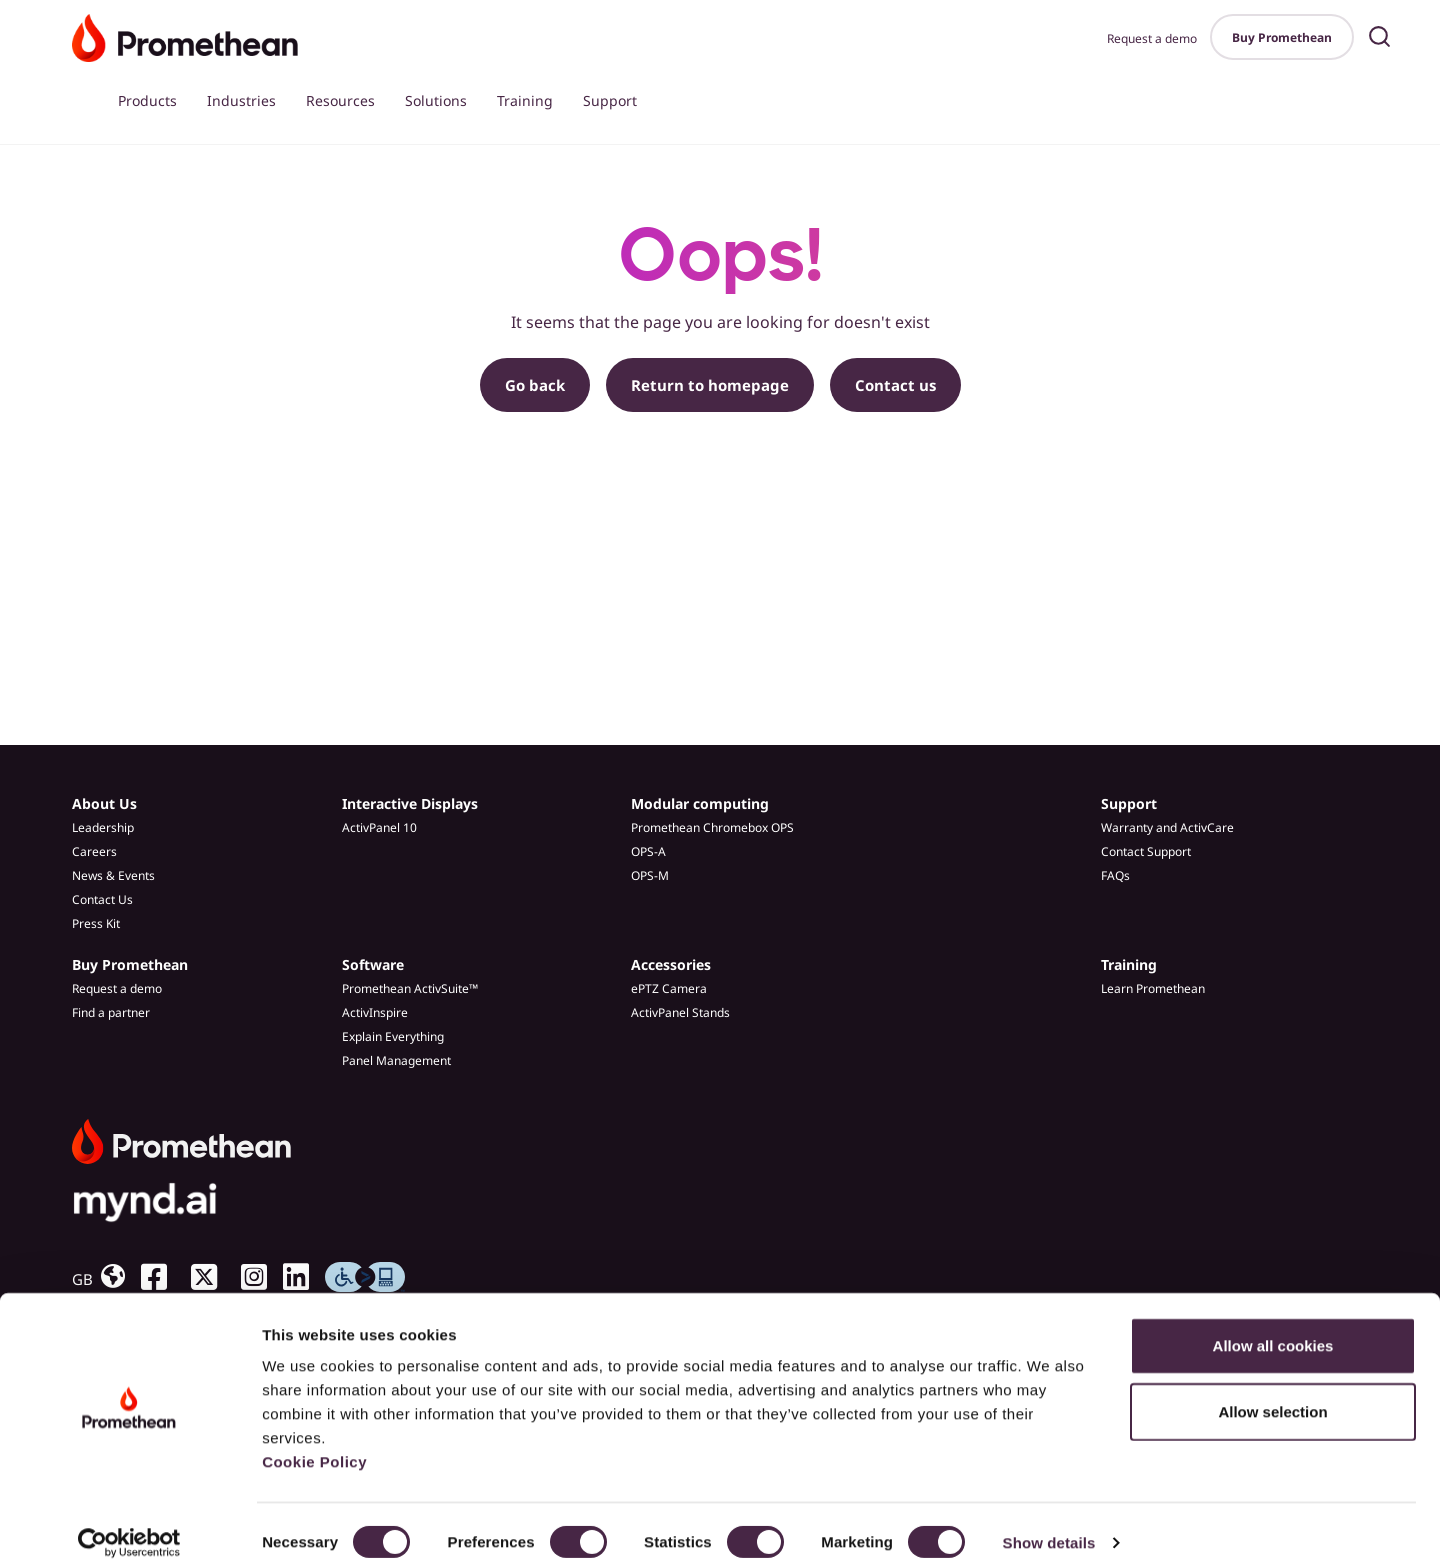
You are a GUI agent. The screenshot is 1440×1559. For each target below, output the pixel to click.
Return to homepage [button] (710, 385)
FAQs (1115, 875)
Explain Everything (393, 1036)
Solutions (436, 100)
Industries (241, 100)
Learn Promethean (1153, 988)
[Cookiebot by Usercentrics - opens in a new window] (129, 1520)
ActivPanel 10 (379, 827)
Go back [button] (535, 385)
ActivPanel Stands (680, 1012)
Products (147, 100)
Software (373, 964)
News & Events (113, 875)
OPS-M (650, 875)
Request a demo (1152, 38)
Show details (1049, 1519)
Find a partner (111, 1012)
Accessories (671, 964)
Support (610, 100)
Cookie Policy (314, 1438)
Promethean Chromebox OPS (712, 827)
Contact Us (102, 899)
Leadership (103, 827)
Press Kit (96, 923)
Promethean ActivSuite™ (410, 988)
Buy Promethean (1282, 37)
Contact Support (1146, 851)
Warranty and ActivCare (1167, 827)
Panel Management (396, 1060)
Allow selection (1272, 1388)
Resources (340, 100)
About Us (104, 803)
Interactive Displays (410, 803)
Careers (94, 851)
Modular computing (700, 803)
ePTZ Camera (669, 988)
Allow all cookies (1273, 1322)
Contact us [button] (895, 385)
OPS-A (648, 851)
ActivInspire (375, 1012)
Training (525, 100)
